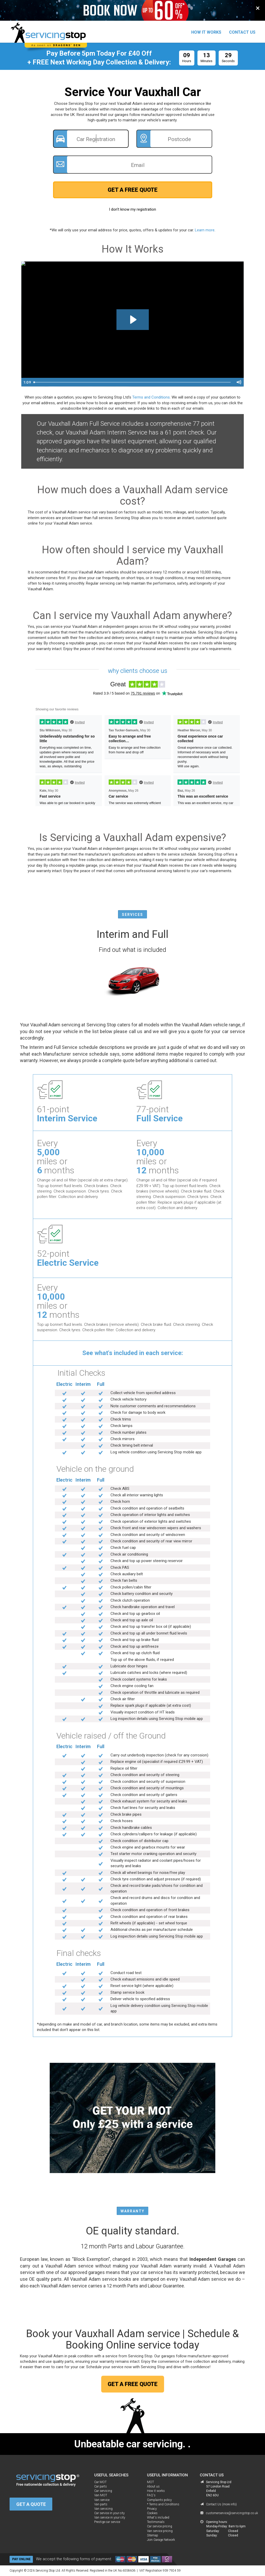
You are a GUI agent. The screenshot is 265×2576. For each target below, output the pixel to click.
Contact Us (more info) (221, 2504)
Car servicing (103, 2491)
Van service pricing (160, 2531)
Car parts (100, 2486)
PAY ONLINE (21, 2559)
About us (153, 2486)
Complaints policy (159, 2500)
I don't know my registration (132, 209)
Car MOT (100, 2482)
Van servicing (103, 2509)
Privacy (152, 2509)
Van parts (100, 2504)
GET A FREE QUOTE (133, 190)
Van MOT (100, 2495)
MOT (150, 2482)
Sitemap (152, 2535)
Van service (101, 2500)
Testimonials (156, 2522)
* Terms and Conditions (163, 2504)
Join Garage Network (161, 2540)
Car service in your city (109, 2513)
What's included (158, 2517)
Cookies (152, 2513)
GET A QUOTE (31, 2504)
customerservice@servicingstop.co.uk (220, 2513)
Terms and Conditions (151, 397)
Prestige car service (107, 2522)
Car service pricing (159, 2526)
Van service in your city (109, 2517)
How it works (156, 2491)
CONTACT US (242, 32)
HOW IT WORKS (206, 32)
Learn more (205, 230)
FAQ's (151, 2495)
